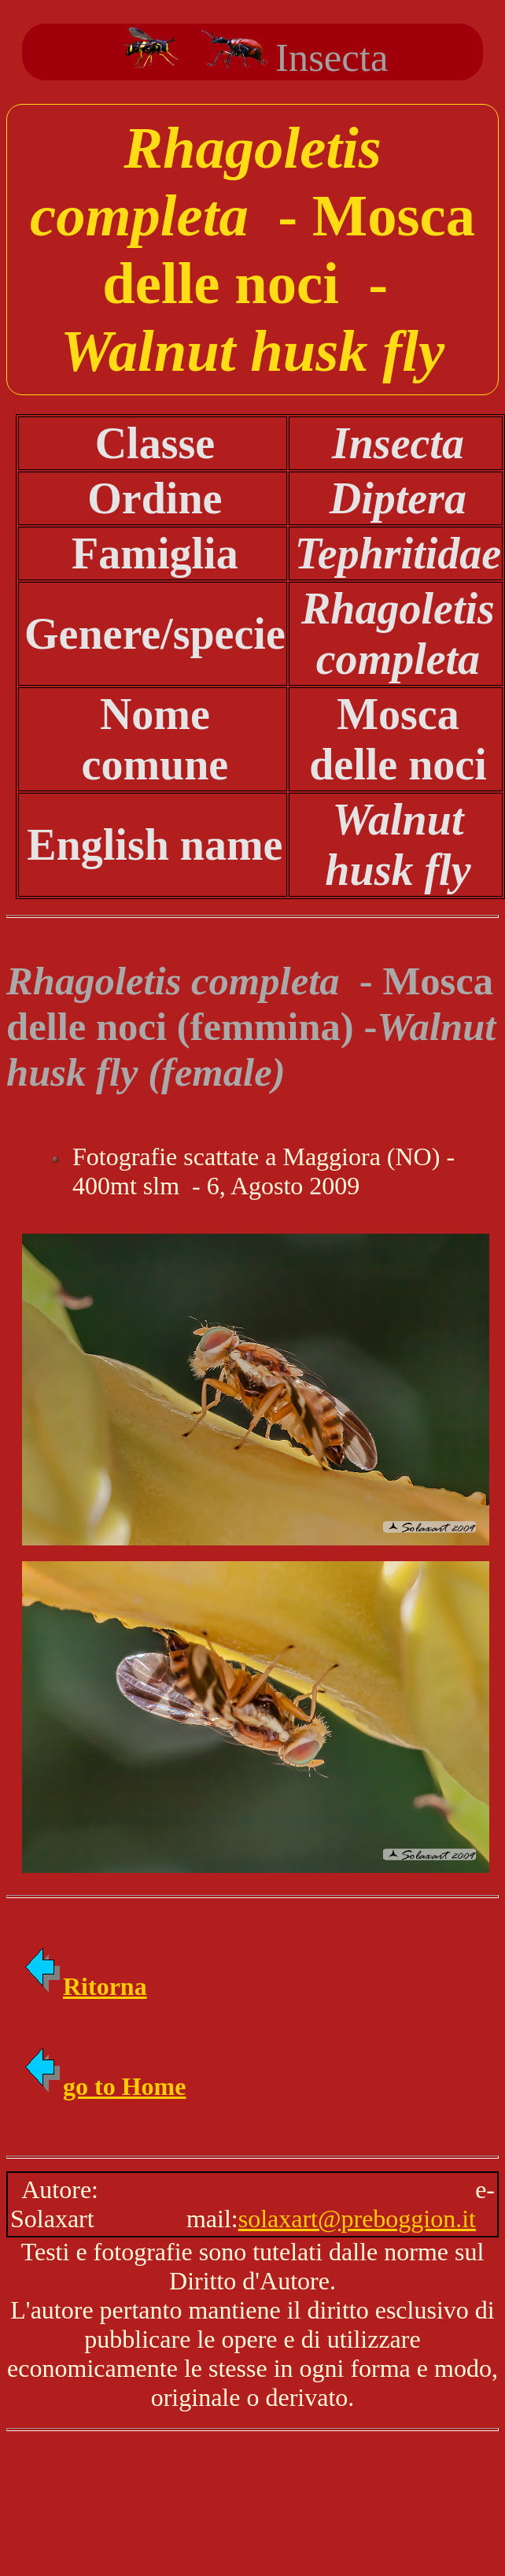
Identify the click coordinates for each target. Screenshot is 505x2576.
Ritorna (84, 1986)
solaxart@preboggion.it (357, 2218)
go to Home (104, 2086)
